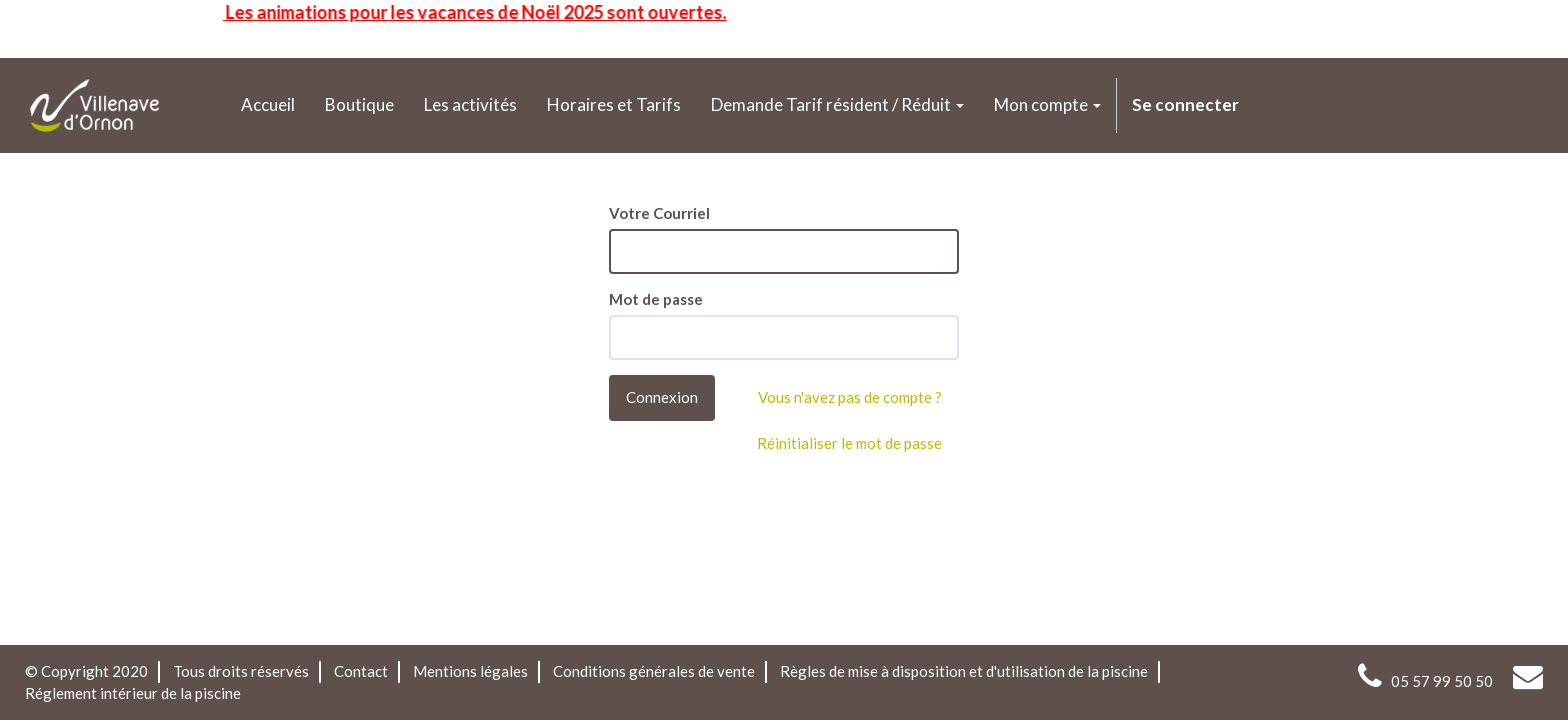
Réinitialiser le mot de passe (849, 443)
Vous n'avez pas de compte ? (850, 397)
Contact (361, 671)
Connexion (662, 397)
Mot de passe (656, 299)
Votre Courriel (659, 213)
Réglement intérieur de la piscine (133, 693)
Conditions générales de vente (654, 671)
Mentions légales (470, 671)
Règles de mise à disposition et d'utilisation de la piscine (964, 671)
